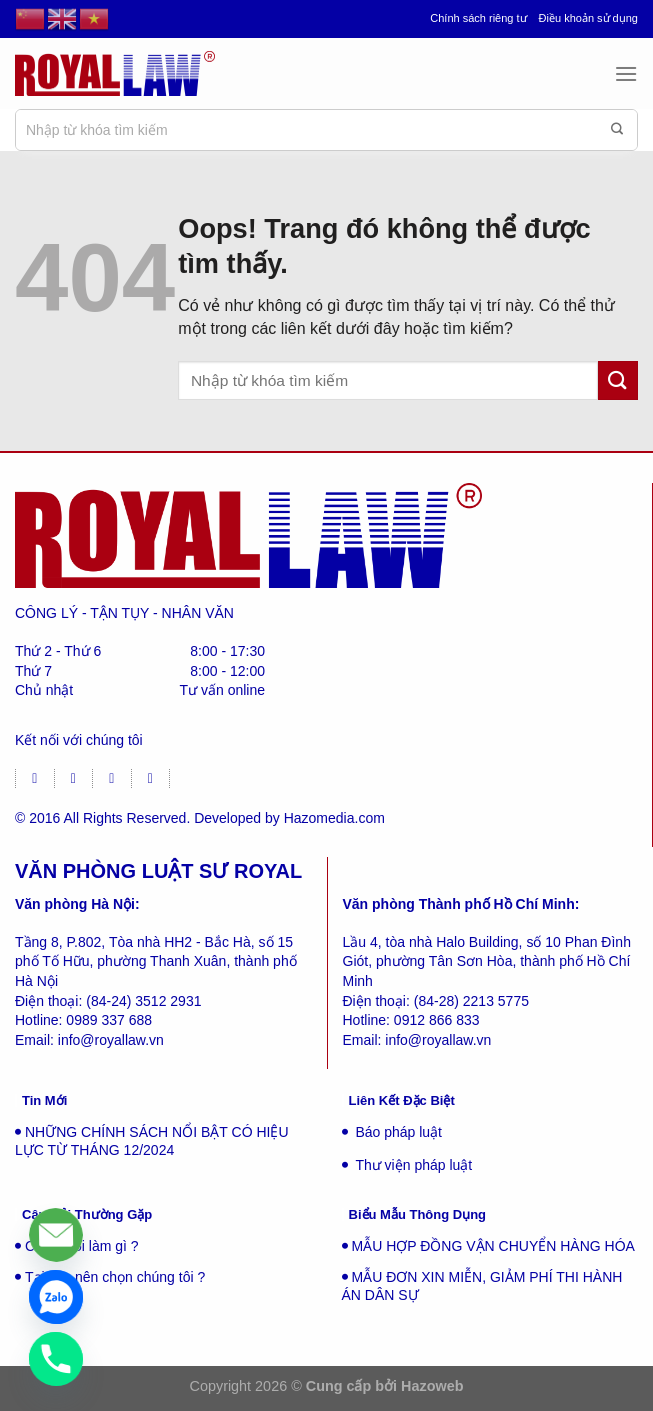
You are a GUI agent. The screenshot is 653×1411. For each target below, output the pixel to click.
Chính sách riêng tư (478, 18)
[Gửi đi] (617, 130)
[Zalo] (56, 1297)
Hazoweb (432, 1386)
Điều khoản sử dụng (588, 18)
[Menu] (626, 73)
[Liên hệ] (56, 1235)
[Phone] (56, 1359)
